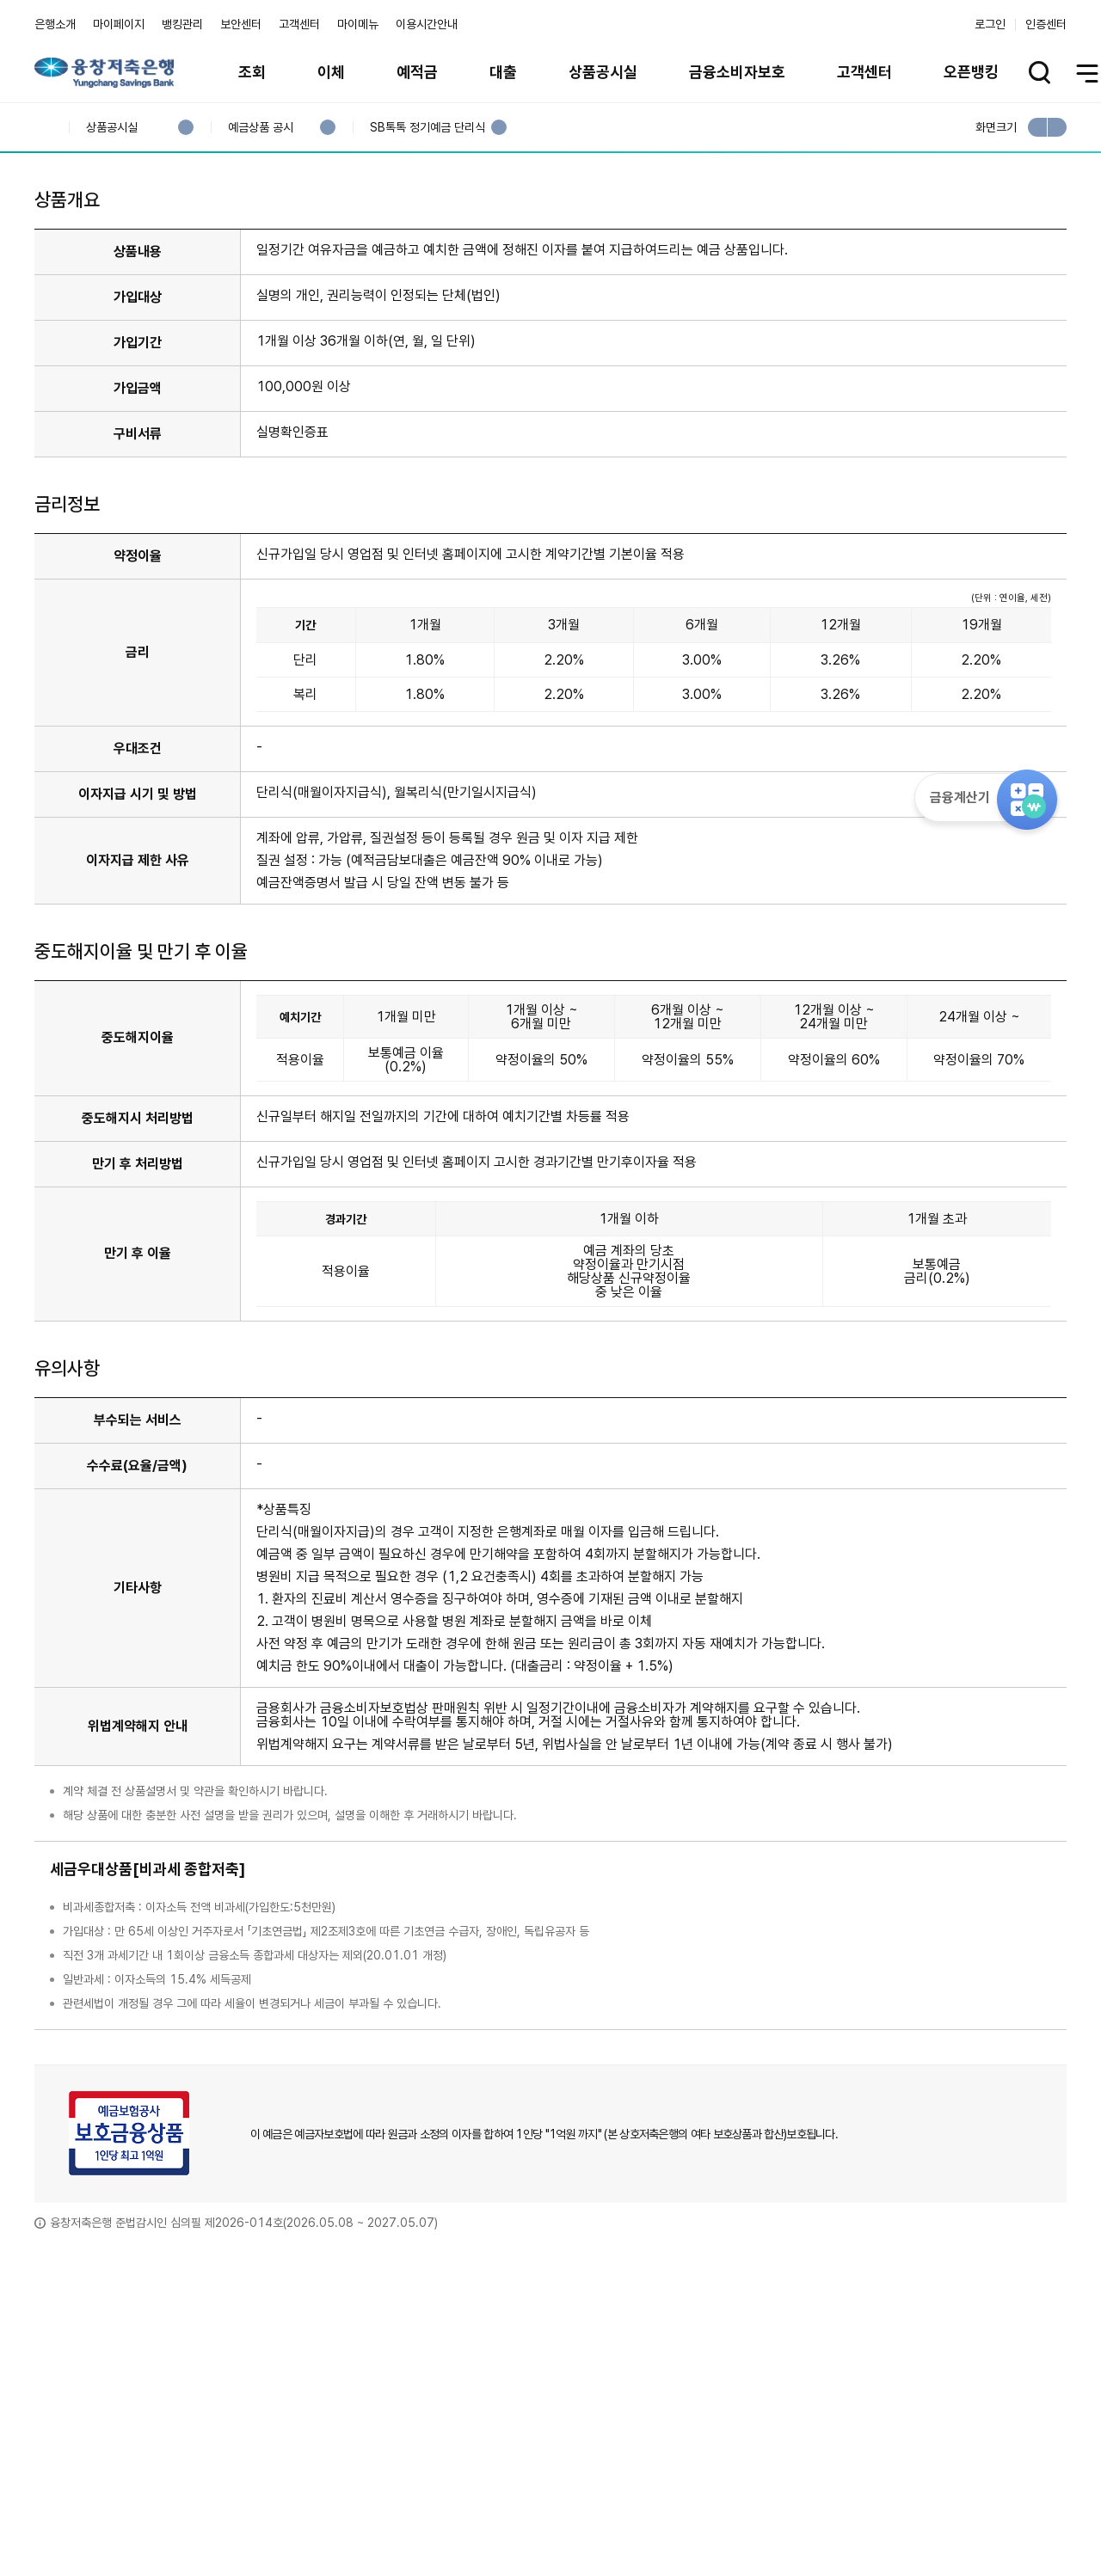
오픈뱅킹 (971, 72)
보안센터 (240, 24)
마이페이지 (119, 24)
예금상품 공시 (260, 127)
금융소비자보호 (737, 72)
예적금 (417, 72)
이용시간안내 (427, 24)
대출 (503, 72)
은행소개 (55, 24)
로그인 (990, 24)
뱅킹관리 (182, 24)
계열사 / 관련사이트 (908, 2517)
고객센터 (299, 24)
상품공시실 (603, 72)
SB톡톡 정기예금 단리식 (427, 127)
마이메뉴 (357, 24)
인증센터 (1046, 24)
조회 (252, 72)
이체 (331, 72)
